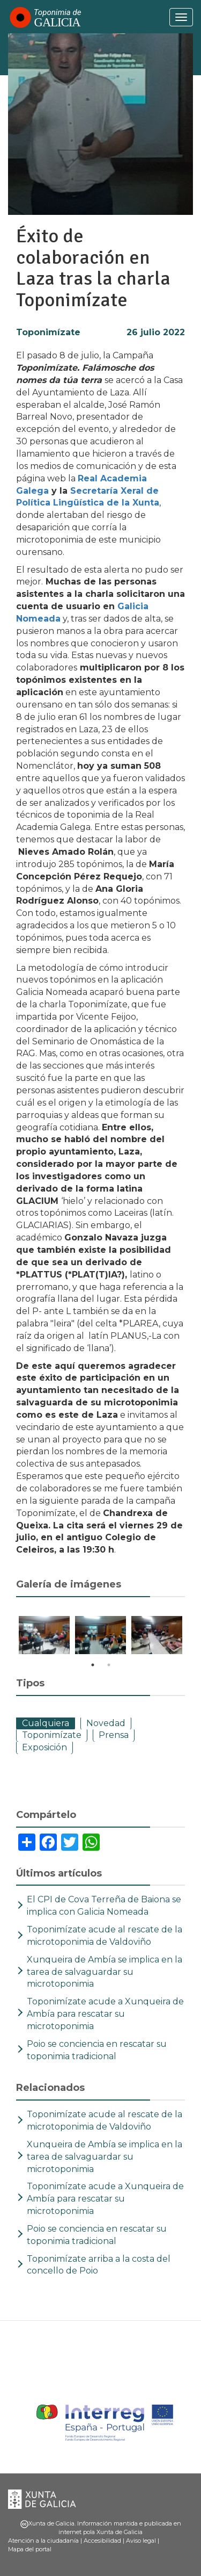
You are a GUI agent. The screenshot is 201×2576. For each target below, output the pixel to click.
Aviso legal (141, 2540)
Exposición (44, 1747)
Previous (8, 1637)
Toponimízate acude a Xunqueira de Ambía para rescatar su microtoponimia (105, 2013)
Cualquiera (45, 1723)
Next (193, 1637)
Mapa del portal (29, 2549)
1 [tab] (92, 1664)
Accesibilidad (102, 2540)
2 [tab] (108, 1664)
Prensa (114, 1735)
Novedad (105, 1723)
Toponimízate (48, 332)
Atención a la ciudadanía (43, 2540)
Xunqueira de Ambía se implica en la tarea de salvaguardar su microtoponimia (104, 1971)
